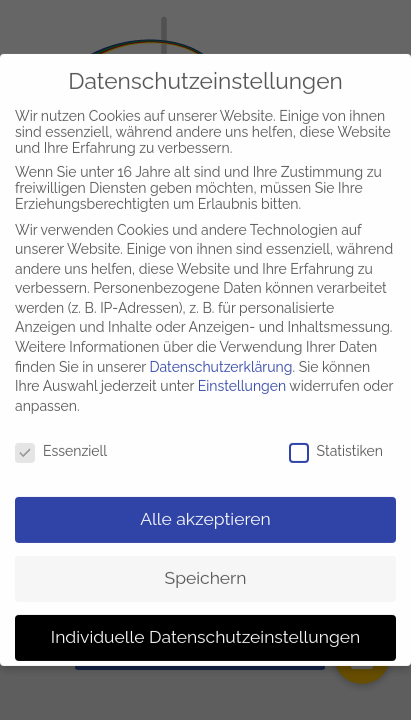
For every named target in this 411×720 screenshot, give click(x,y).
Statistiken (336, 443)
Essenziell (61, 443)
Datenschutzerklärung (221, 359)
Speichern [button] (206, 570)
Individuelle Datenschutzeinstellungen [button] (205, 629)
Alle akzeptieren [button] (205, 511)
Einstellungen (242, 378)
